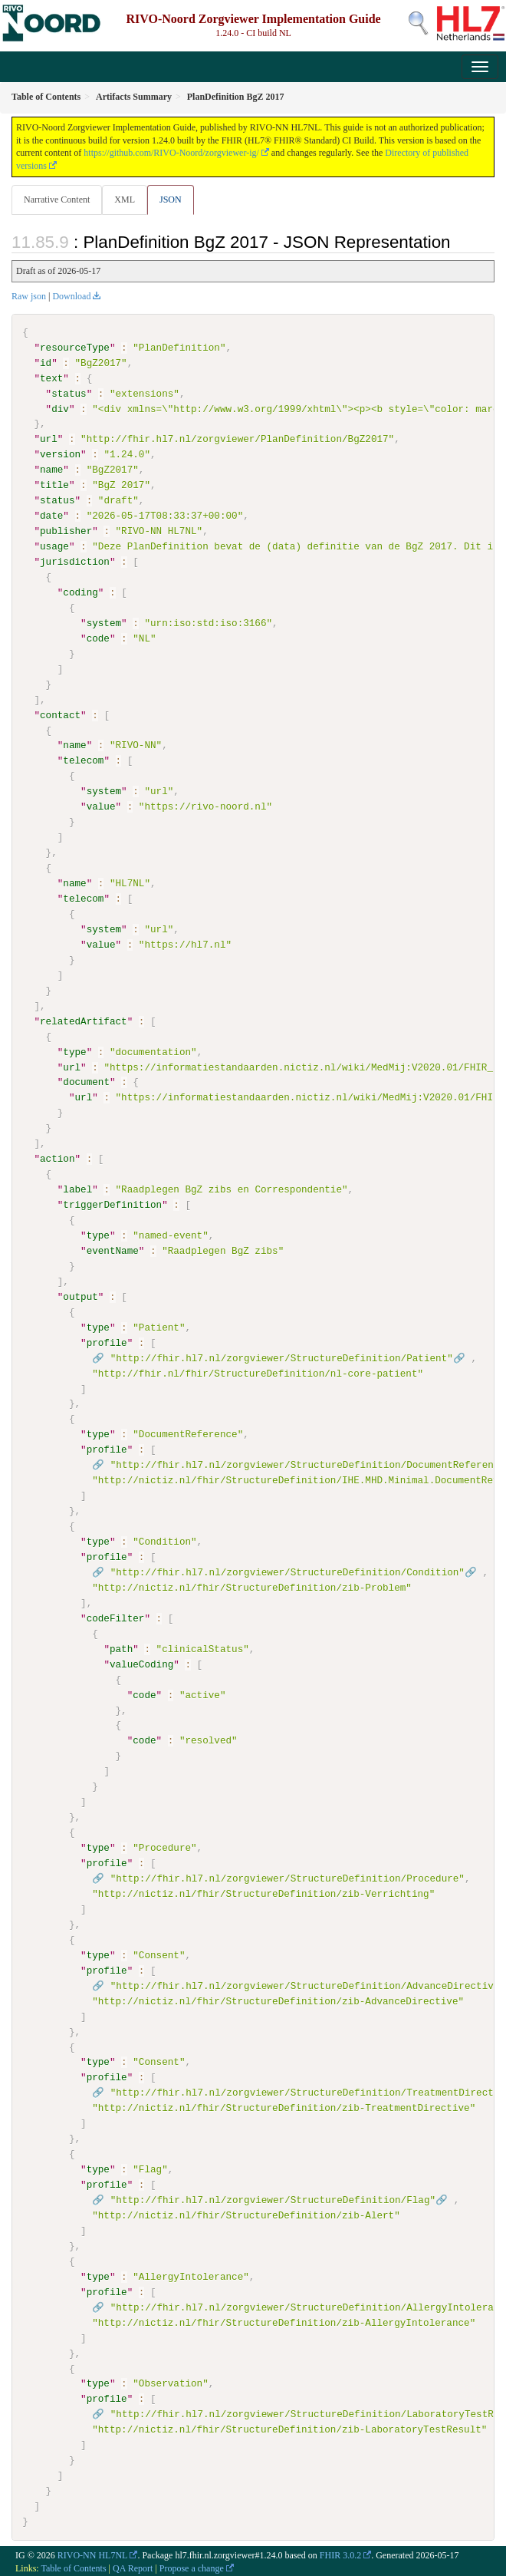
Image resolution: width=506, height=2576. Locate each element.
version (60, 454)
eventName (113, 1250)
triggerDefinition (112, 1204)
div (60, 408)
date (51, 516)
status (68, 394)
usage (54, 546)
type (74, 1051)
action (57, 1158)
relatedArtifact (83, 1020)
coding (80, 592)
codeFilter (116, 1617)
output (80, 1296)
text (51, 378)
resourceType (75, 348)
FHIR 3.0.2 (340, 2553)
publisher (66, 531)
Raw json (29, 296)
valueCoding (141, 1663)
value (101, 806)
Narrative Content (57, 199)
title (54, 485)
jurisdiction (75, 562)
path (121, 1647)
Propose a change (191, 2566)
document (86, 1082)
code (98, 638)
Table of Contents (73, 2566)
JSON (170, 199)
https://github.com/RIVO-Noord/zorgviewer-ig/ (171, 152)
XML (124, 199)
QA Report (133, 2566)
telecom (83, 760)
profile (107, 1342)
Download (71, 296)
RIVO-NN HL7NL (93, 2553)
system (104, 623)
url (49, 439)
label (77, 1189)
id (45, 363)
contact (60, 714)
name (51, 470)
